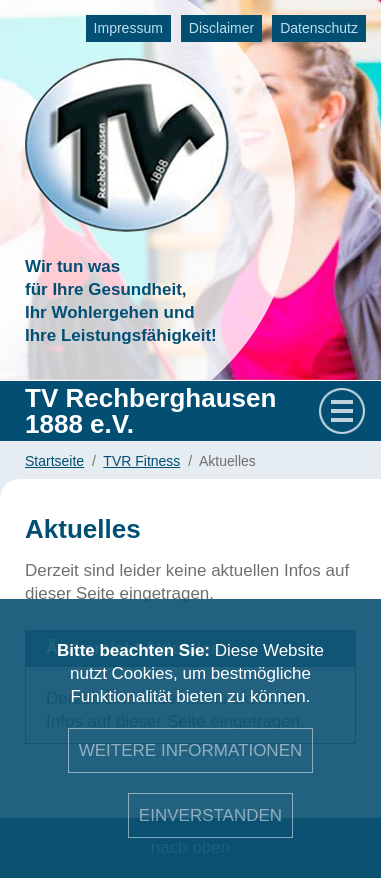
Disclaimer (221, 28)
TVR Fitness (141, 461)
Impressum (128, 28)
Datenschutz (319, 28)
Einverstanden (210, 815)
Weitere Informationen (191, 750)
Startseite (54, 461)
